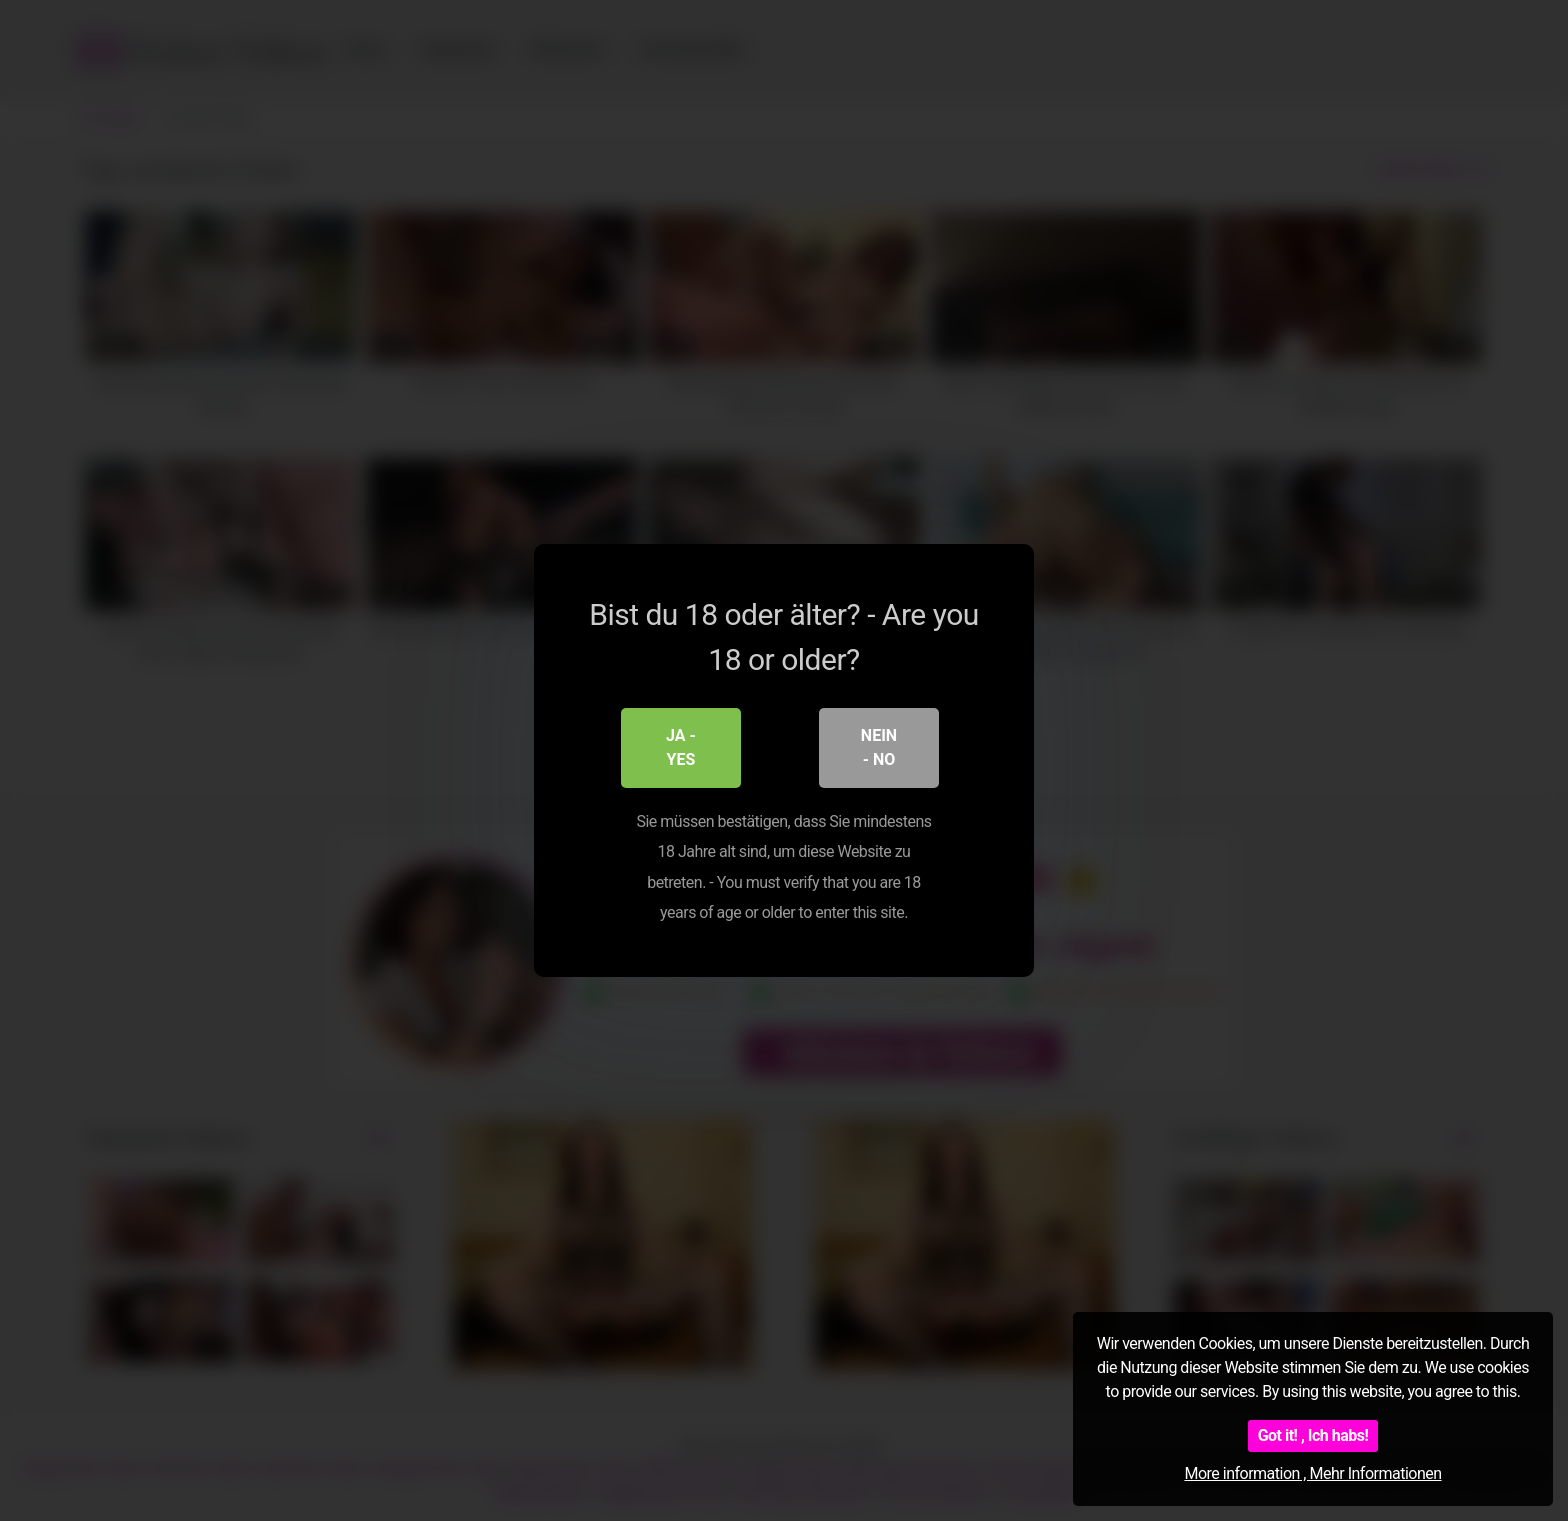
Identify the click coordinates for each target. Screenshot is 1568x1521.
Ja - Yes (681, 747)
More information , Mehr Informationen (1312, 1473)
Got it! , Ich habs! (1313, 1435)
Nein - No (879, 747)
